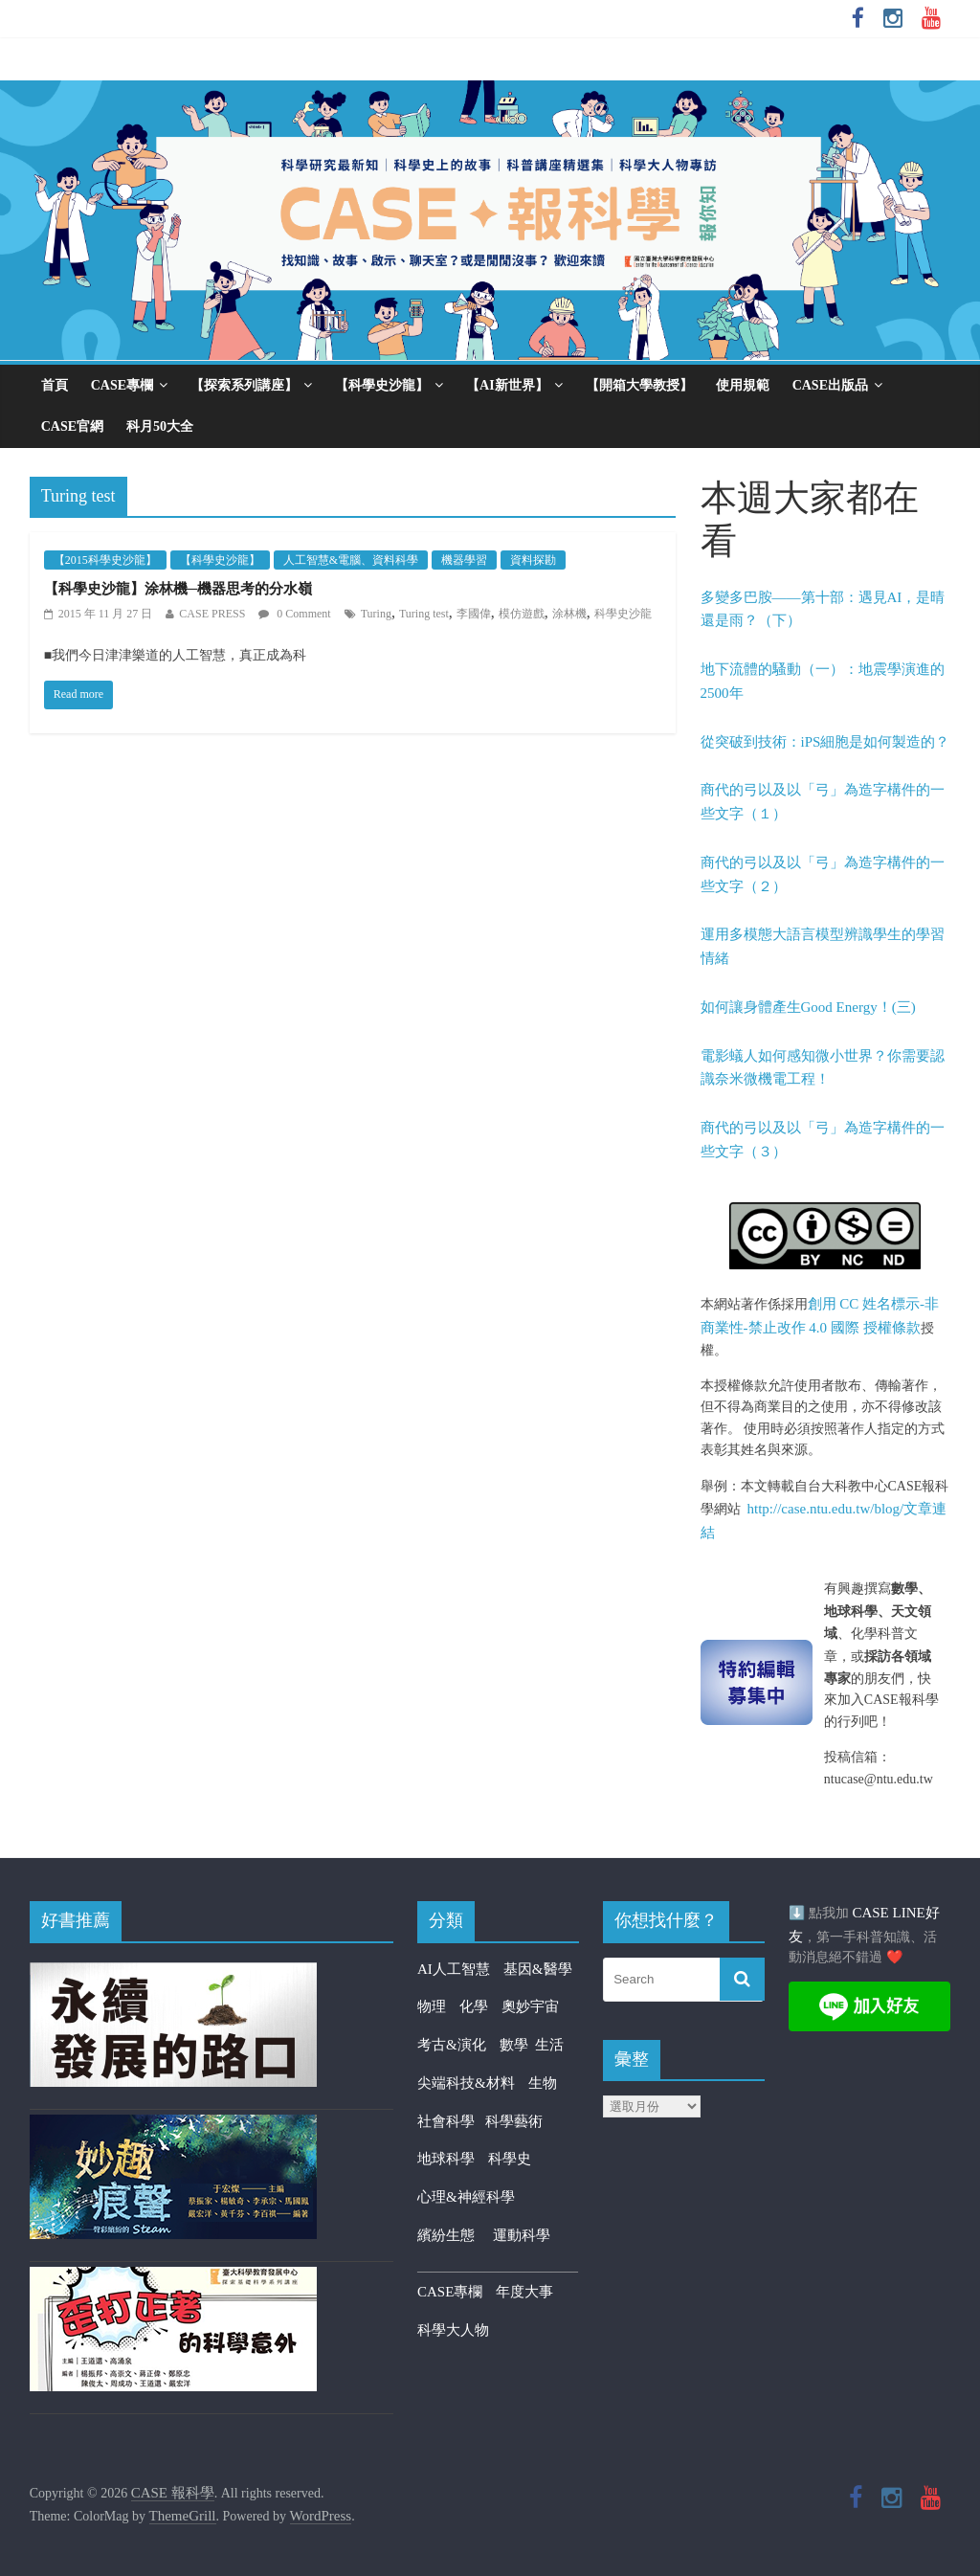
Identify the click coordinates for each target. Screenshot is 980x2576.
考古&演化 (451, 2044)
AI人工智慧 (453, 1969)
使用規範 (742, 385)
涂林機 (569, 613)
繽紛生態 (455, 2235)
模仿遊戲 (522, 613)
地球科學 (446, 2158)
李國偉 (474, 613)
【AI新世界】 (507, 385)
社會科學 (451, 2121)
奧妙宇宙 (530, 2006)
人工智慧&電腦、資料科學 (350, 560)
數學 (518, 2044)
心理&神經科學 (466, 2197)
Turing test (424, 613)
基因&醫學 (537, 1969)
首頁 (54, 385)
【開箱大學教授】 (639, 385)
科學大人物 (453, 2330)
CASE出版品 (830, 385)
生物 (542, 2083)
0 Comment (294, 613)
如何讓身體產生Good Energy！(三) (808, 1007)
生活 (549, 2044)
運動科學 (521, 2235)
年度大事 (524, 2291)
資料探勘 (533, 560)
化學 (473, 2006)
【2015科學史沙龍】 (105, 560)
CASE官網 (72, 426)
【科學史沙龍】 (382, 385)
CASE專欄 (122, 385)
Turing (376, 613)
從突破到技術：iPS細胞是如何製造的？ (825, 742)
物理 (431, 2006)
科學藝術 (514, 2121)
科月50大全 (159, 426)
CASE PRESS (212, 613)
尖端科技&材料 (466, 2083)
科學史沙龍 (623, 613)
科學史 (509, 2158)
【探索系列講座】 (244, 385)
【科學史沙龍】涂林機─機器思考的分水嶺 (178, 588)
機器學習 (464, 560)
